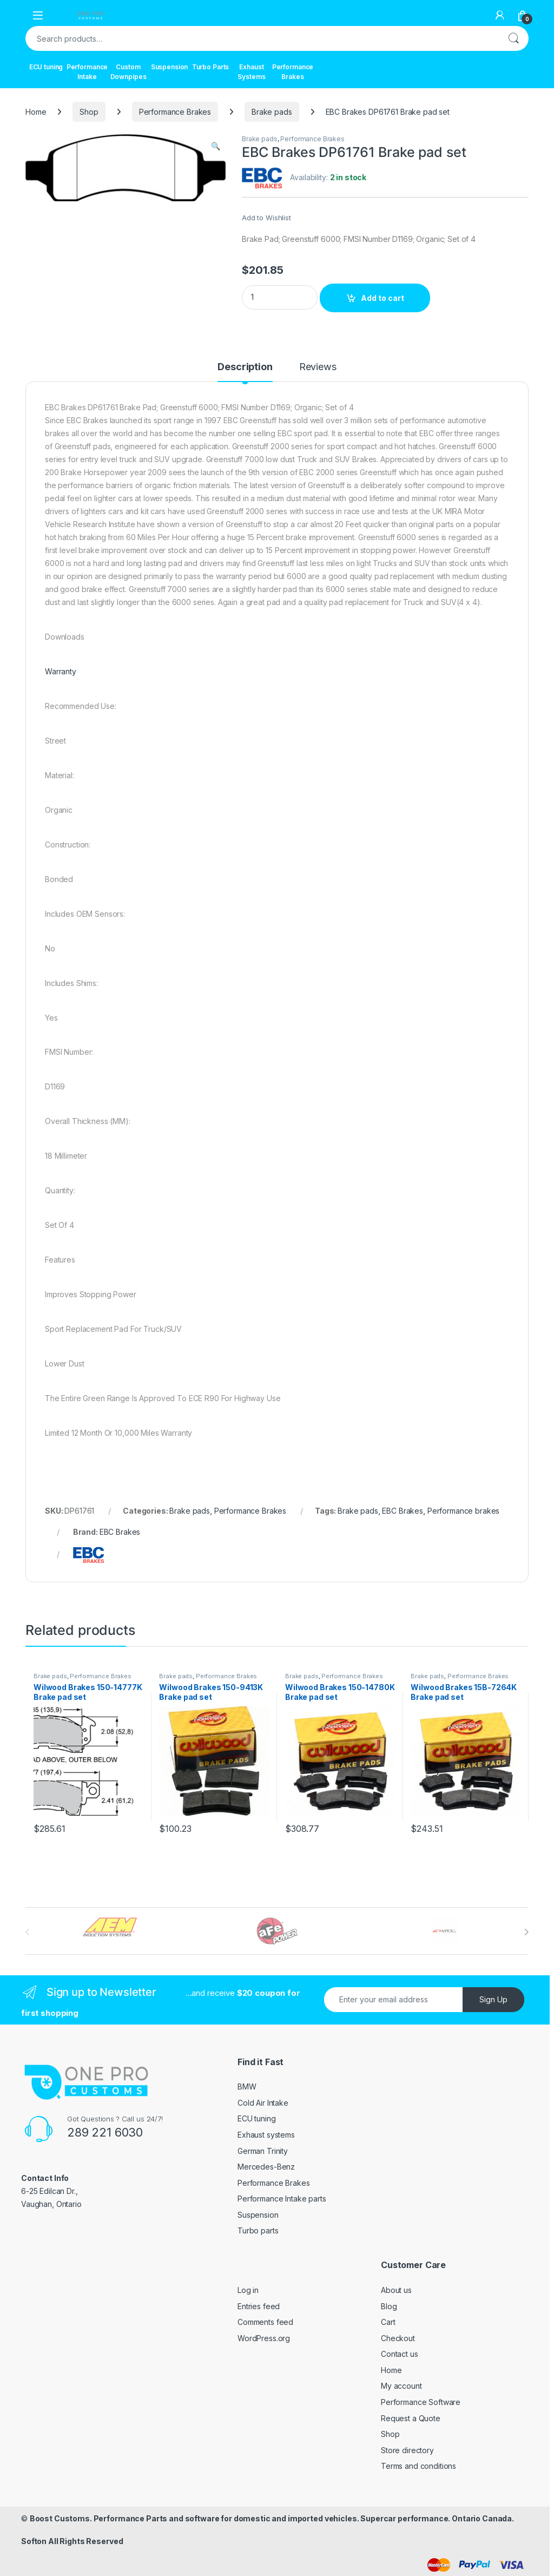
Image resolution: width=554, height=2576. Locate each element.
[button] (215, 146)
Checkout (398, 2338)
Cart (388, 2322)
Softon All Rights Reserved (72, 2541)
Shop (89, 111)
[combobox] (261, 38)
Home (35, 111)
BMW (247, 2086)
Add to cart (382, 298)
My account (401, 2385)
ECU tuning (46, 67)
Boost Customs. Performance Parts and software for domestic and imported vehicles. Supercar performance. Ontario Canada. (272, 2518)
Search (513, 38)
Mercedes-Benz (266, 2166)
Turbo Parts (210, 67)
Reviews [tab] (318, 367)
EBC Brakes (402, 1510)
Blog (389, 2306)
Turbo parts (258, 2230)
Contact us (399, 2353)
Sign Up (493, 1999)
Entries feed (259, 2306)
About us (396, 2290)
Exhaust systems (266, 2134)
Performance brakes (463, 1510)
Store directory (407, 2450)
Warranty (60, 671)
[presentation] (526, 1932)
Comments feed (265, 2322)
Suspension (169, 67)
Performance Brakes (292, 72)
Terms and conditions (418, 2465)
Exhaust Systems (251, 72)
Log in (248, 2290)
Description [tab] (244, 367)
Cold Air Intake (263, 2102)
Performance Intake (87, 72)
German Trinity (263, 2151)
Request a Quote (410, 2418)
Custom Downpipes (128, 72)
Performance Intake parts (282, 2198)
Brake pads (272, 111)
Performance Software (420, 2402)
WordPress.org (264, 2338)
